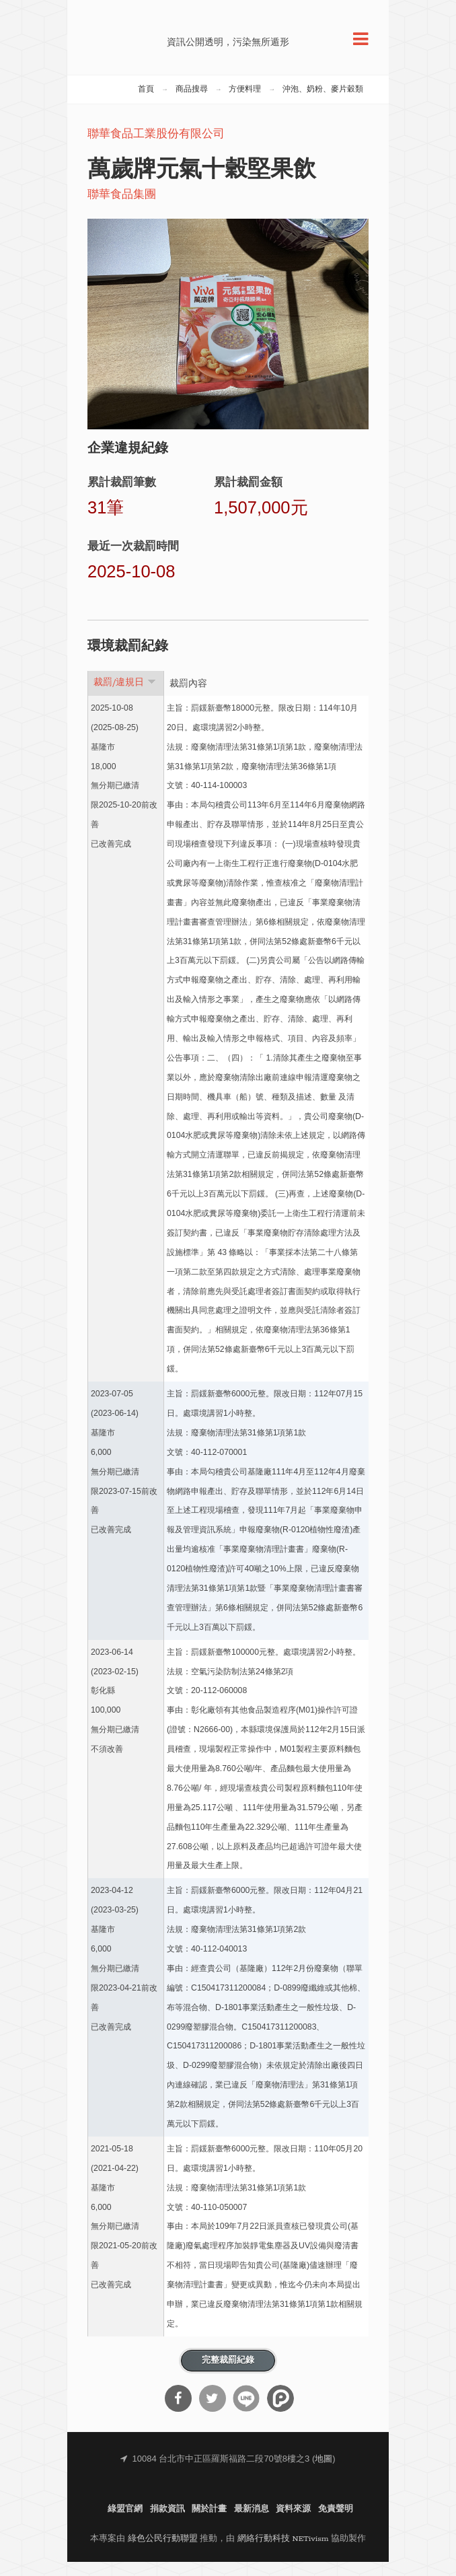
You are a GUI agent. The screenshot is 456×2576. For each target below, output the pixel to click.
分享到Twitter (212, 2412)
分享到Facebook (178, 2412)
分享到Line (246, 2412)
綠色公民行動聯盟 (163, 2553)
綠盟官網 (125, 2523)
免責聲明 (335, 2523)
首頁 (146, 103)
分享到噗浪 (280, 2412)
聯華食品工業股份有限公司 (156, 148)
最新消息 (251, 2523)
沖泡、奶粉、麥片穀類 (322, 103)
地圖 (323, 2473)
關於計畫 (209, 2523)
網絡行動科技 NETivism (283, 2553)
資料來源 (293, 2523)
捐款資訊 (167, 2523)
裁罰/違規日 (124, 696)
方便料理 (245, 103)
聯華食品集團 (121, 209)
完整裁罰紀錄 (228, 2374)
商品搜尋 (192, 103)
